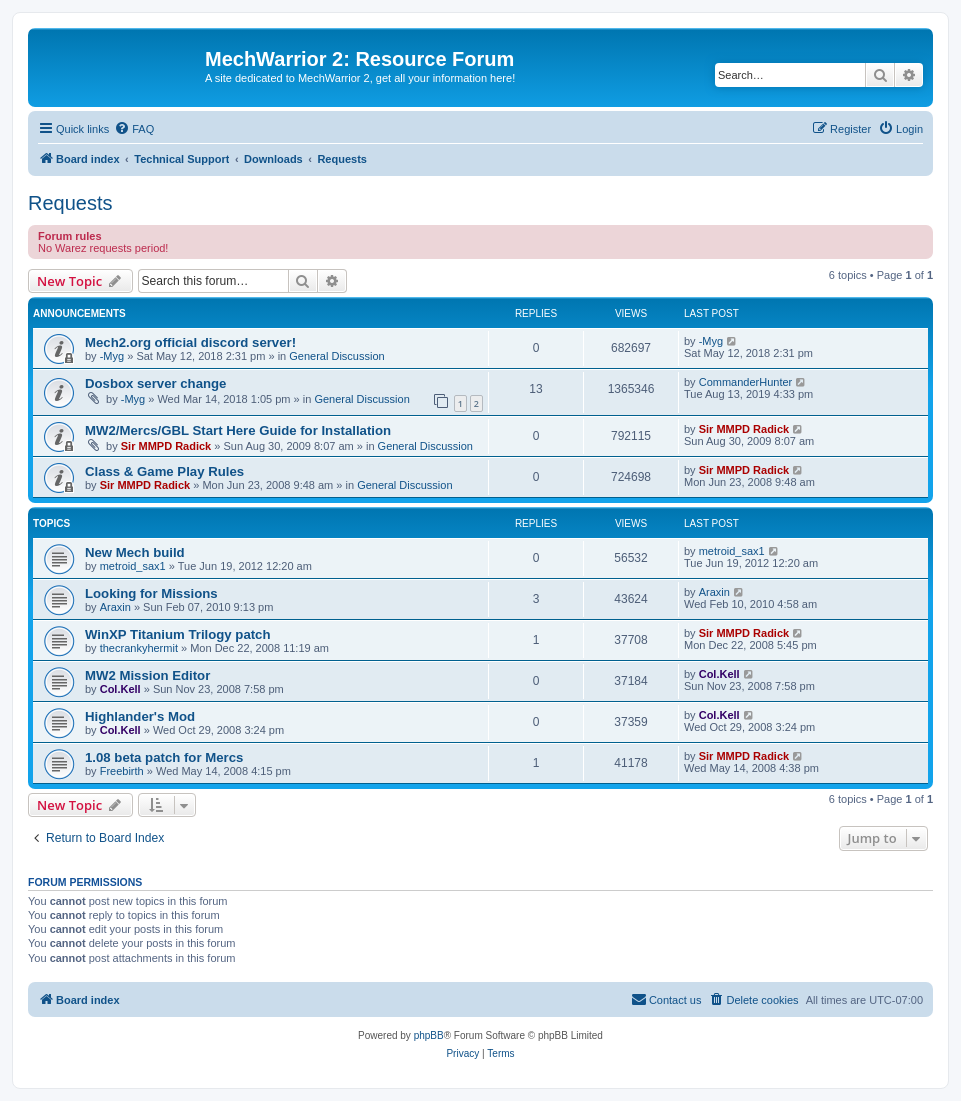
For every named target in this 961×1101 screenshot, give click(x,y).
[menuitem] (134, 129)
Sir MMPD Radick (166, 446)
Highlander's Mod (140, 716)
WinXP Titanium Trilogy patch (178, 634)
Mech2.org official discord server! (190, 342)
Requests (70, 203)
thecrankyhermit (139, 648)
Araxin (115, 607)
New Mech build (135, 552)
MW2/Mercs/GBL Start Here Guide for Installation (238, 430)
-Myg (112, 356)
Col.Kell (120, 689)
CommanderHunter (746, 382)
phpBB (429, 1035)
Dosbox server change (155, 383)
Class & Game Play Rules (164, 471)
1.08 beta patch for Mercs (164, 757)
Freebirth (122, 771)
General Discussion (336, 356)
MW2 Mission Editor (147, 675)
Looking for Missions (151, 593)
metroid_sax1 (133, 566)
